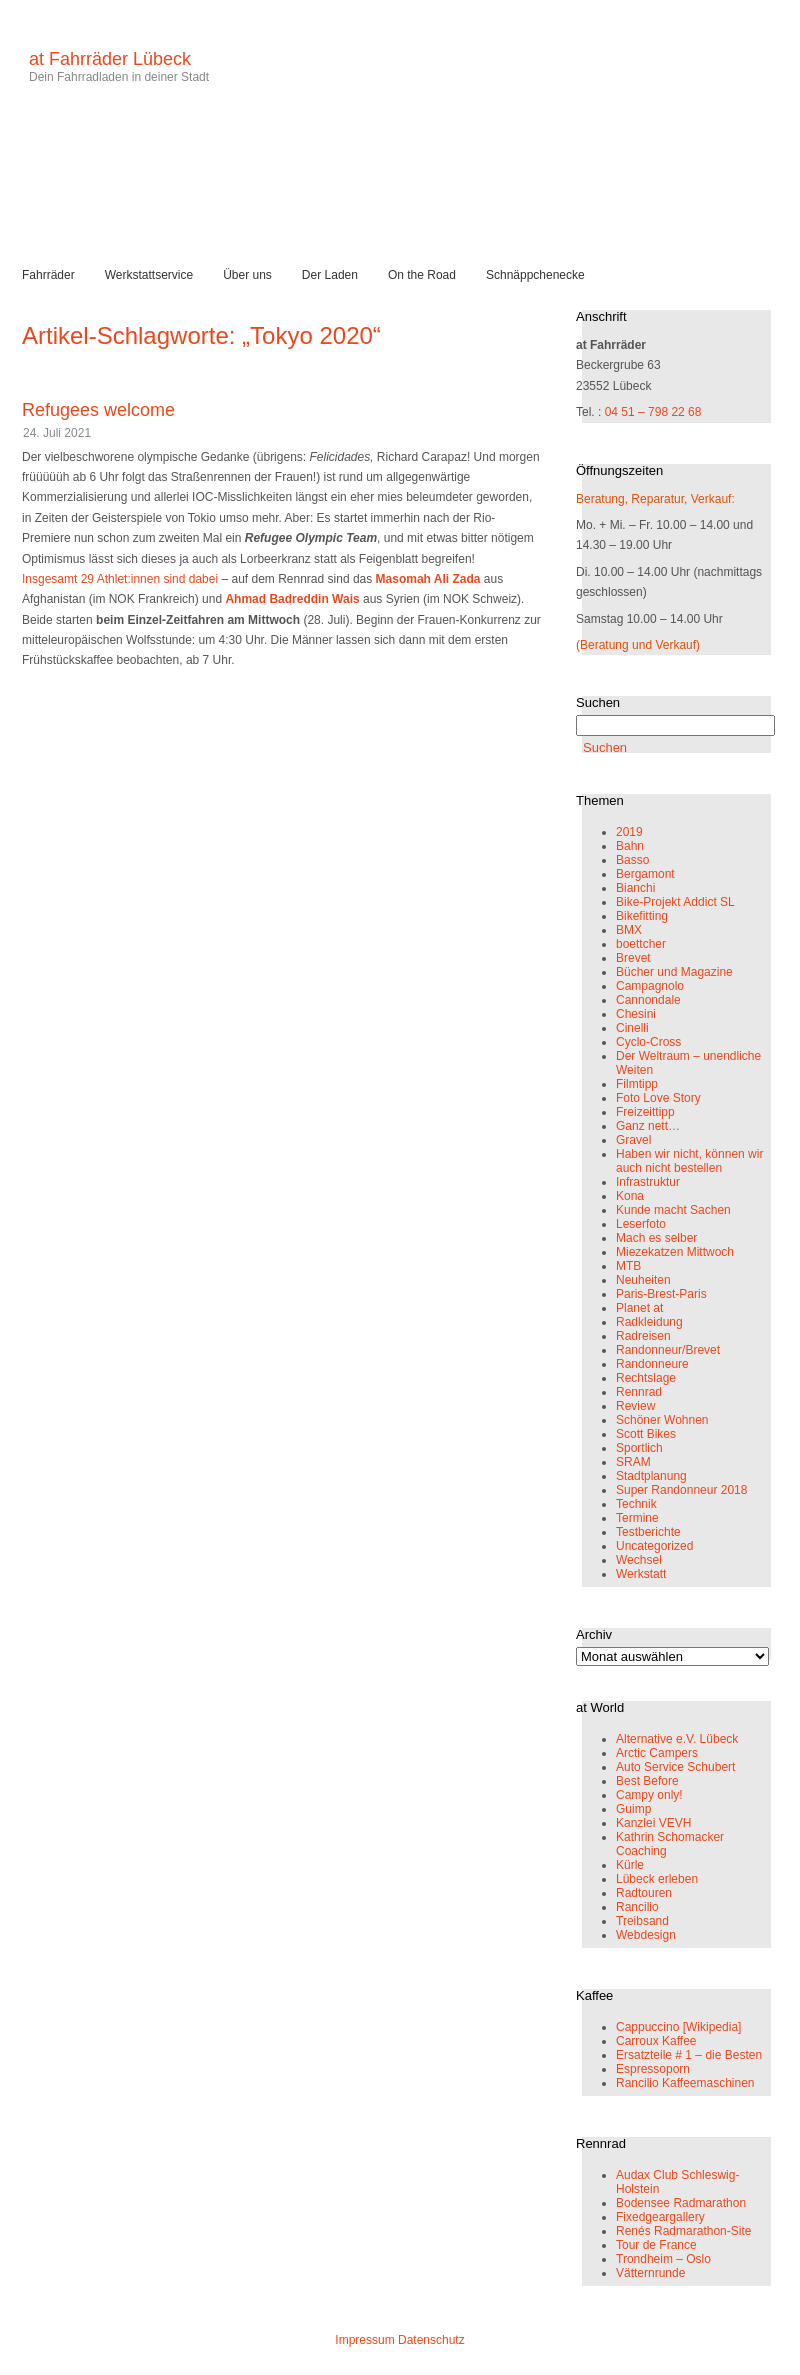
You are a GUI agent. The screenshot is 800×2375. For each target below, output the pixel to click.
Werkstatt (641, 1574)
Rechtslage (646, 1378)
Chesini (636, 1014)
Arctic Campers (657, 1753)
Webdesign (646, 1935)
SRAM (633, 1462)
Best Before (647, 1781)
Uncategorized (654, 1546)
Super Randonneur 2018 (681, 1490)
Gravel (633, 1140)
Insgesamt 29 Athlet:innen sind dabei (120, 579)
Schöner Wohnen (662, 1420)
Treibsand (642, 1921)
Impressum (364, 2340)
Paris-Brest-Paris (661, 1294)
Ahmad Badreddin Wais (292, 599)
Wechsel (639, 1560)
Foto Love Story (658, 1098)
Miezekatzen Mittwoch (675, 1252)
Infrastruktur (648, 1182)
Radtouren (644, 1893)
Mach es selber (656, 1238)
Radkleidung (649, 1322)
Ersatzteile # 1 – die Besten (689, 2055)
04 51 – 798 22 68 (653, 412)
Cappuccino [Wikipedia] (678, 2027)
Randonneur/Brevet (668, 1350)
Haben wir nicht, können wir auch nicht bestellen (689, 1161)
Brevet (633, 958)
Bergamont (645, 874)
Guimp (633, 1809)
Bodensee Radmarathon (681, 2203)
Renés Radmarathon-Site (683, 2231)
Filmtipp (637, 1084)
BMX (629, 930)
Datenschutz (431, 2340)
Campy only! (649, 1795)
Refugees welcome (98, 410)
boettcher (641, 944)
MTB (628, 1266)
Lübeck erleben (657, 1879)
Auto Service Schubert (675, 1767)
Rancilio (637, 1907)
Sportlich (639, 1448)
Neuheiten (643, 1280)
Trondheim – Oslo (663, 2259)
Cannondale (648, 1000)
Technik (636, 1504)
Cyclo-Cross (648, 1042)
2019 (629, 832)
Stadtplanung (651, 1476)
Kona (630, 1196)
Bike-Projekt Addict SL (675, 902)
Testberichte (648, 1532)
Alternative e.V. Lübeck (677, 1739)
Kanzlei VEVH (653, 1823)
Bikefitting (642, 916)
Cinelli (632, 1028)
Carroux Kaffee (656, 2041)
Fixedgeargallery (660, 2217)
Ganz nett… (648, 1126)
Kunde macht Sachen (673, 1210)
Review (635, 1406)
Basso (632, 860)
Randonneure (652, 1364)
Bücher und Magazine (674, 972)
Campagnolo (650, 986)
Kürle (630, 1865)
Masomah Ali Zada (428, 579)
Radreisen (643, 1336)
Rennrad (639, 1392)
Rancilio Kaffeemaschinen (685, 2083)
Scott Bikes (646, 1434)
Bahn (630, 846)
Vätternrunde (650, 2273)
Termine (637, 1518)
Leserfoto (641, 1224)
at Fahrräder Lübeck (110, 59)
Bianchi (635, 888)
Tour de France (656, 2245)
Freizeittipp (645, 1112)
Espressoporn (653, 2069)
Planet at (639, 1308)
